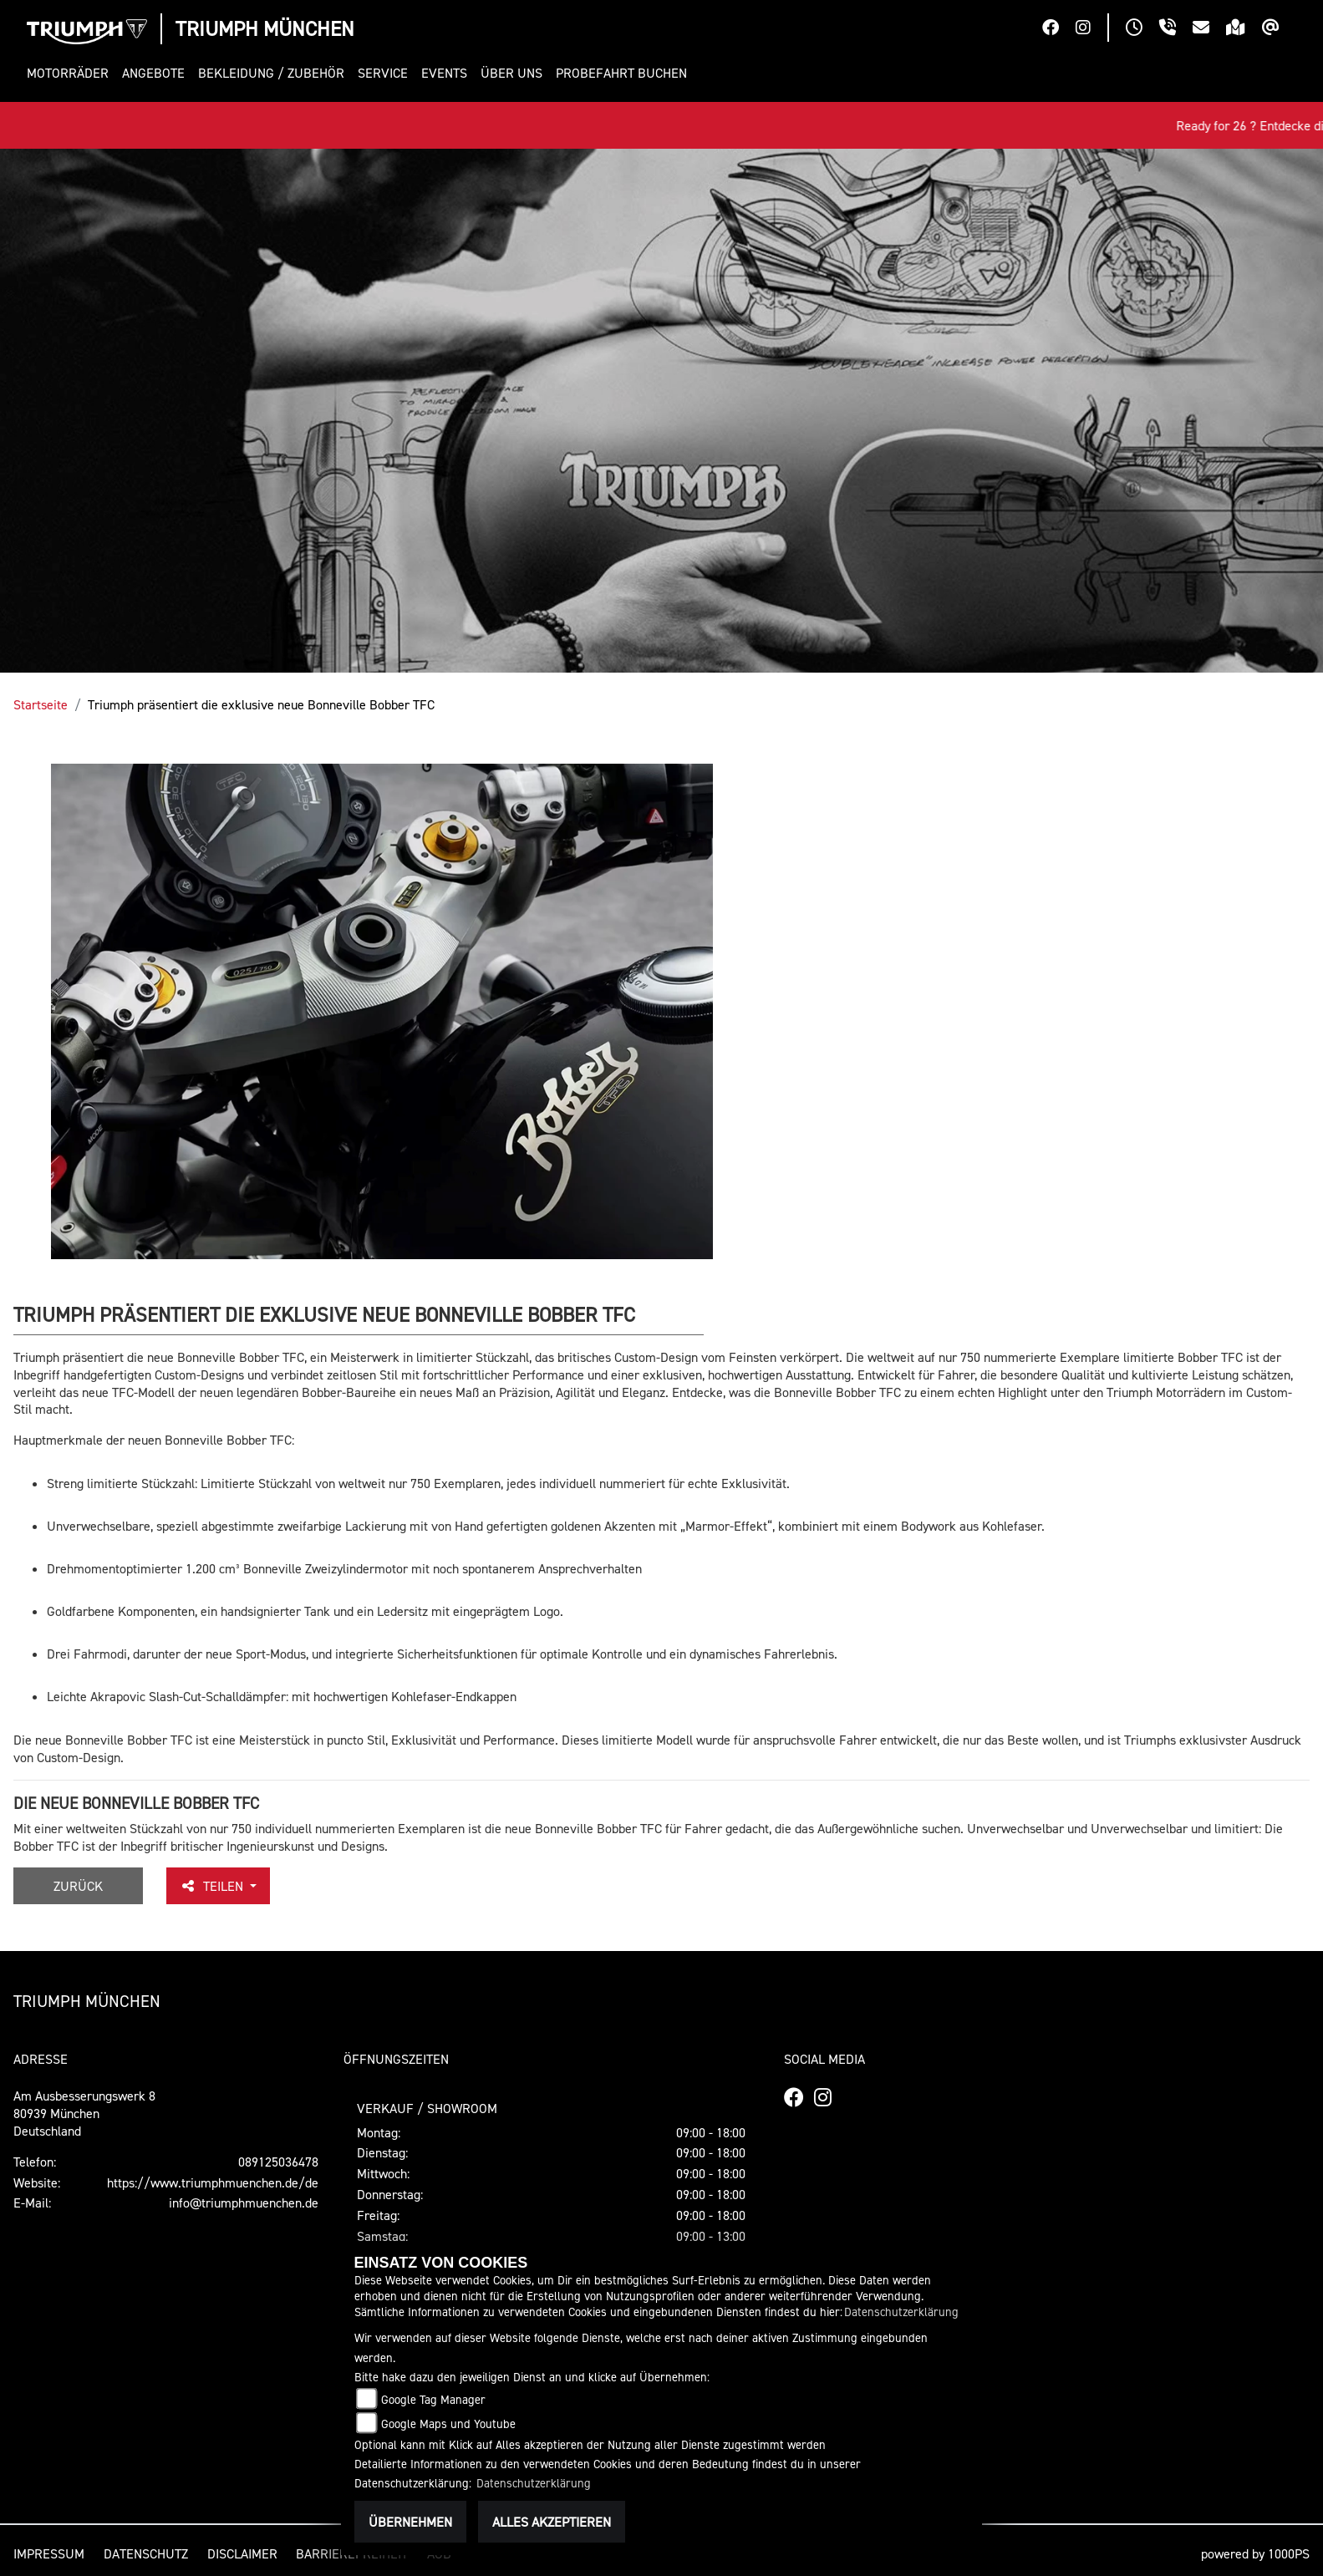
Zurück (78, 1885)
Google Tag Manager (433, 2399)
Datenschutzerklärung (901, 2311)
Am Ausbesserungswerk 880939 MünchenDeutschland (84, 2113)
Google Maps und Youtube (448, 2423)
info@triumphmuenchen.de (243, 2202)
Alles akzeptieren (551, 2521)
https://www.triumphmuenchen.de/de (212, 2182)
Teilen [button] (213, 1885)
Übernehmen (410, 2521)
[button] (71, 73)
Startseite (40, 704)
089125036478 (278, 2161)
